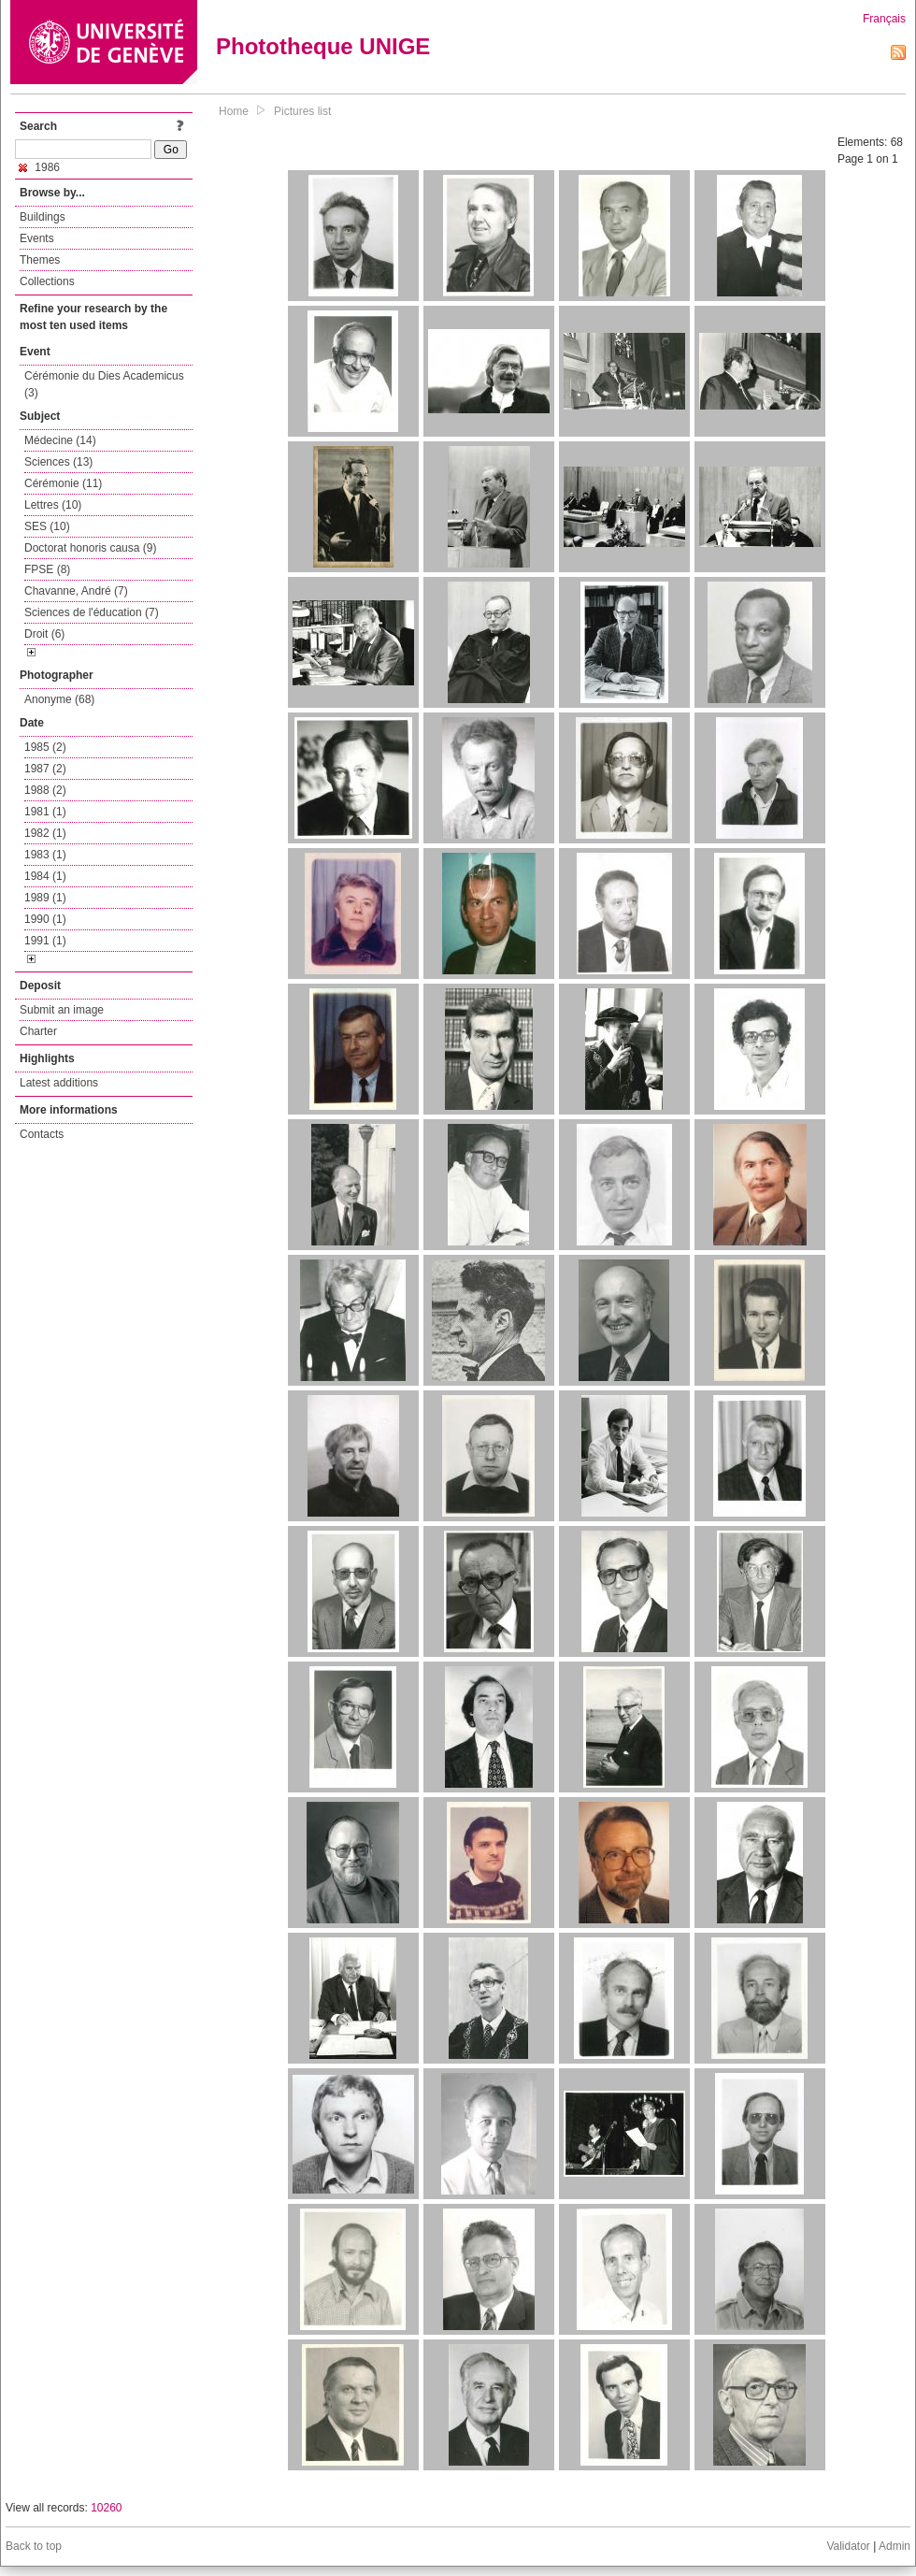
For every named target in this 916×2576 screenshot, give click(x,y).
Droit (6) (44, 633)
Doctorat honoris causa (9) (90, 547)
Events (37, 238)
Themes (40, 259)
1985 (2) (45, 747)
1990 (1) (45, 919)
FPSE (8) (47, 569)
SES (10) (47, 526)
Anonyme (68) (59, 699)
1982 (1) (45, 833)
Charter (38, 1031)
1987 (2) (45, 768)
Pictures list (302, 111)
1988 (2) (45, 790)
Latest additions (59, 1082)
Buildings (42, 216)
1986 (39, 167)
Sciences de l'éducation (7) (91, 612)
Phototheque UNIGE (323, 46)
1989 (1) (45, 897)
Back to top (34, 2546)
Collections (47, 281)
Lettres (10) (52, 504)
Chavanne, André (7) (76, 590)
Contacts (42, 1134)
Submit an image (62, 1009)
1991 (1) (45, 940)
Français (884, 18)
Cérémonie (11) (63, 483)
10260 (106, 2507)
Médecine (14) (60, 440)
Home (234, 111)
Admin (894, 2546)
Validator (847, 2546)
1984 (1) (45, 876)
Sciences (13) (58, 461)
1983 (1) (45, 854)
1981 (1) (45, 811)
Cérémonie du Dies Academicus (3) (104, 384)
